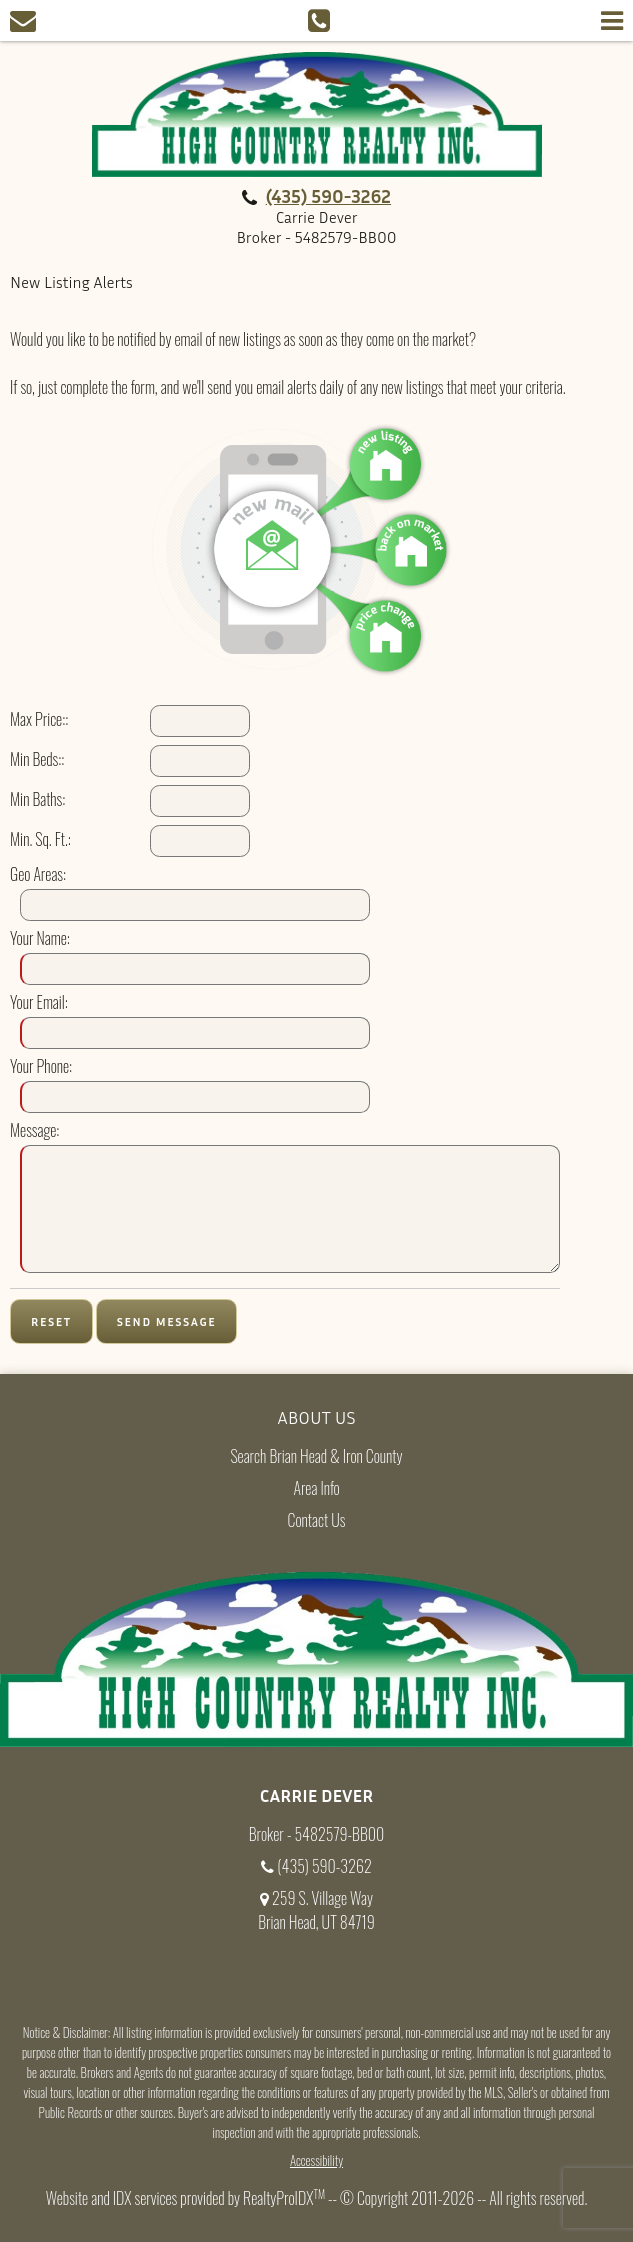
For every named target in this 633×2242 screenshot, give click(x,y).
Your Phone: (41, 1066)
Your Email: (39, 1002)
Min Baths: (37, 799)
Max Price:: (39, 719)
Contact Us (317, 1520)
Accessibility (316, 2160)
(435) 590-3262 (328, 195)
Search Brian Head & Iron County (316, 1456)
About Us (317, 1417)
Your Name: (40, 938)
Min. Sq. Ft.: (40, 839)
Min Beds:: (37, 759)
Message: (34, 1130)
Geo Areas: (38, 874)
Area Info (316, 1488)
